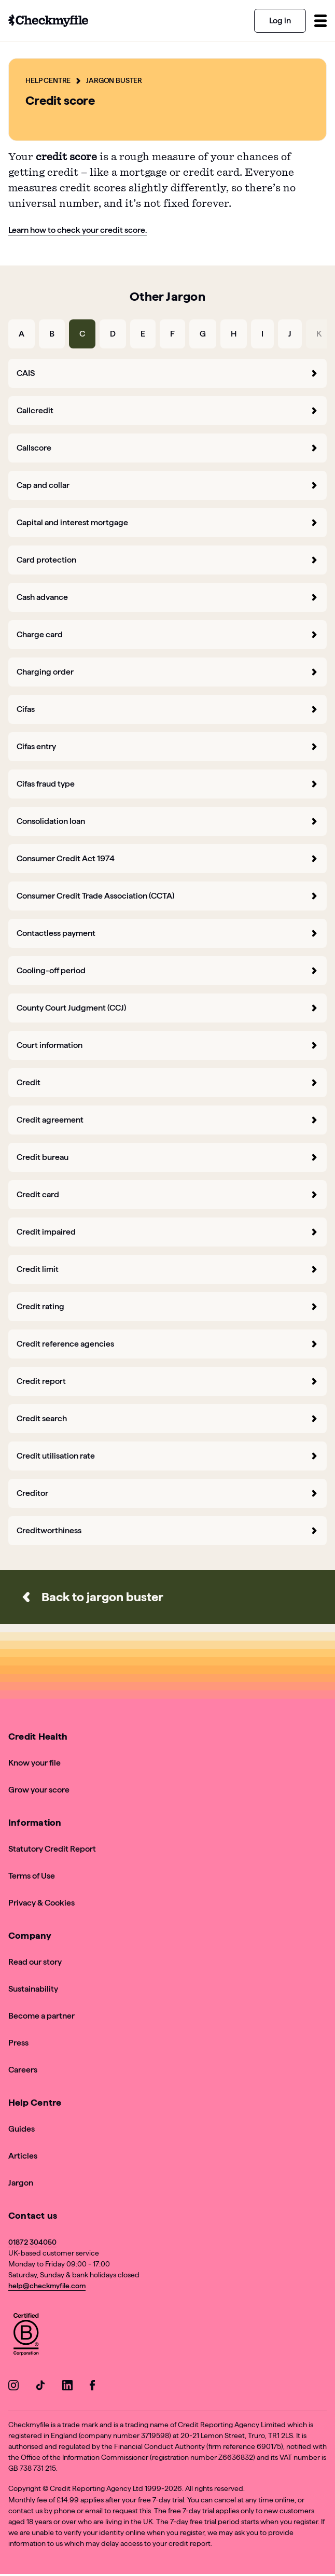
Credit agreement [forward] (167, 1119)
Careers (22, 2069)
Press (18, 2042)
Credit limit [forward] (167, 1269)
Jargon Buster (114, 80)
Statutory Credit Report (52, 1848)
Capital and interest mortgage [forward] (167, 522)
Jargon (20, 2182)
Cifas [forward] (167, 709)
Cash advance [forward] (167, 597)
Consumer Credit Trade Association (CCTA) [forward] (167, 895)
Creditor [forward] (167, 1493)
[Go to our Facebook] (94, 2387)
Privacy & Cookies (41, 1902)
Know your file (34, 1762)
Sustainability (33, 1988)
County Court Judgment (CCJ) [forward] (167, 1007)
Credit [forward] (167, 1082)
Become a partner (41, 2015)
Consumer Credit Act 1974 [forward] (167, 858)
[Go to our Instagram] (13, 2387)
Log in (280, 20)
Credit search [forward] (167, 1418)
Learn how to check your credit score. (77, 230)
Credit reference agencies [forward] (167, 1343)
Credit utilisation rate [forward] (167, 1455)
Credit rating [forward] (167, 1306)
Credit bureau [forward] (167, 1157)
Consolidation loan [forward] (167, 821)
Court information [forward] (167, 1045)
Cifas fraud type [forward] (167, 783)
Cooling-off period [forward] (167, 970)
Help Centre (48, 80)
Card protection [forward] (167, 559)
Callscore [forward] (167, 447)
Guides (21, 2128)
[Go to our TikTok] (40, 2387)
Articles (22, 2155)
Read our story (35, 1961)
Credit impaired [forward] (167, 1231)
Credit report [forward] (167, 1381)
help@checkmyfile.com (47, 2285)
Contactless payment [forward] (167, 933)
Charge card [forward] (167, 634)
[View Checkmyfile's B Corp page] (26, 2335)
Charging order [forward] (167, 671)
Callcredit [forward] (167, 410)
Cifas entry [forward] (167, 746)
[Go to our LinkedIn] (67, 2387)
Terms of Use (31, 1875)
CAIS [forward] (167, 373)
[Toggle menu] (320, 21)
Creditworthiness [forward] (167, 1530)
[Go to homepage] (48, 21)
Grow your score (38, 1789)
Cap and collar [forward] (167, 485)
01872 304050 (32, 2242)
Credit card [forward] (167, 1194)
